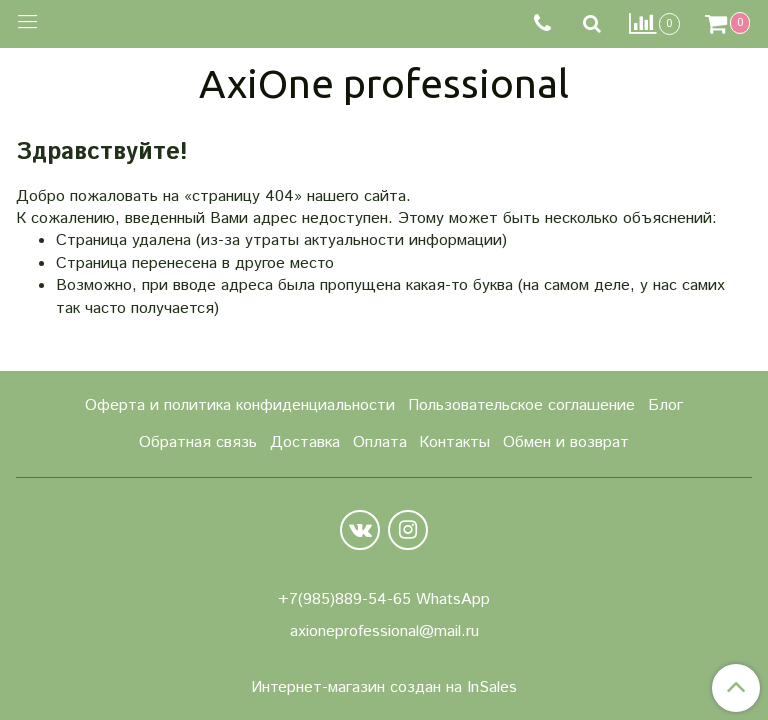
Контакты (454, 442)
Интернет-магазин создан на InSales (384, 688)
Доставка (305, 442)
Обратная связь (198, 442)
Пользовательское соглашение (521, 405)
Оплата (380, 442)
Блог (665, 405)
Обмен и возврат (566, 442)
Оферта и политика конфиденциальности (240, 405)
